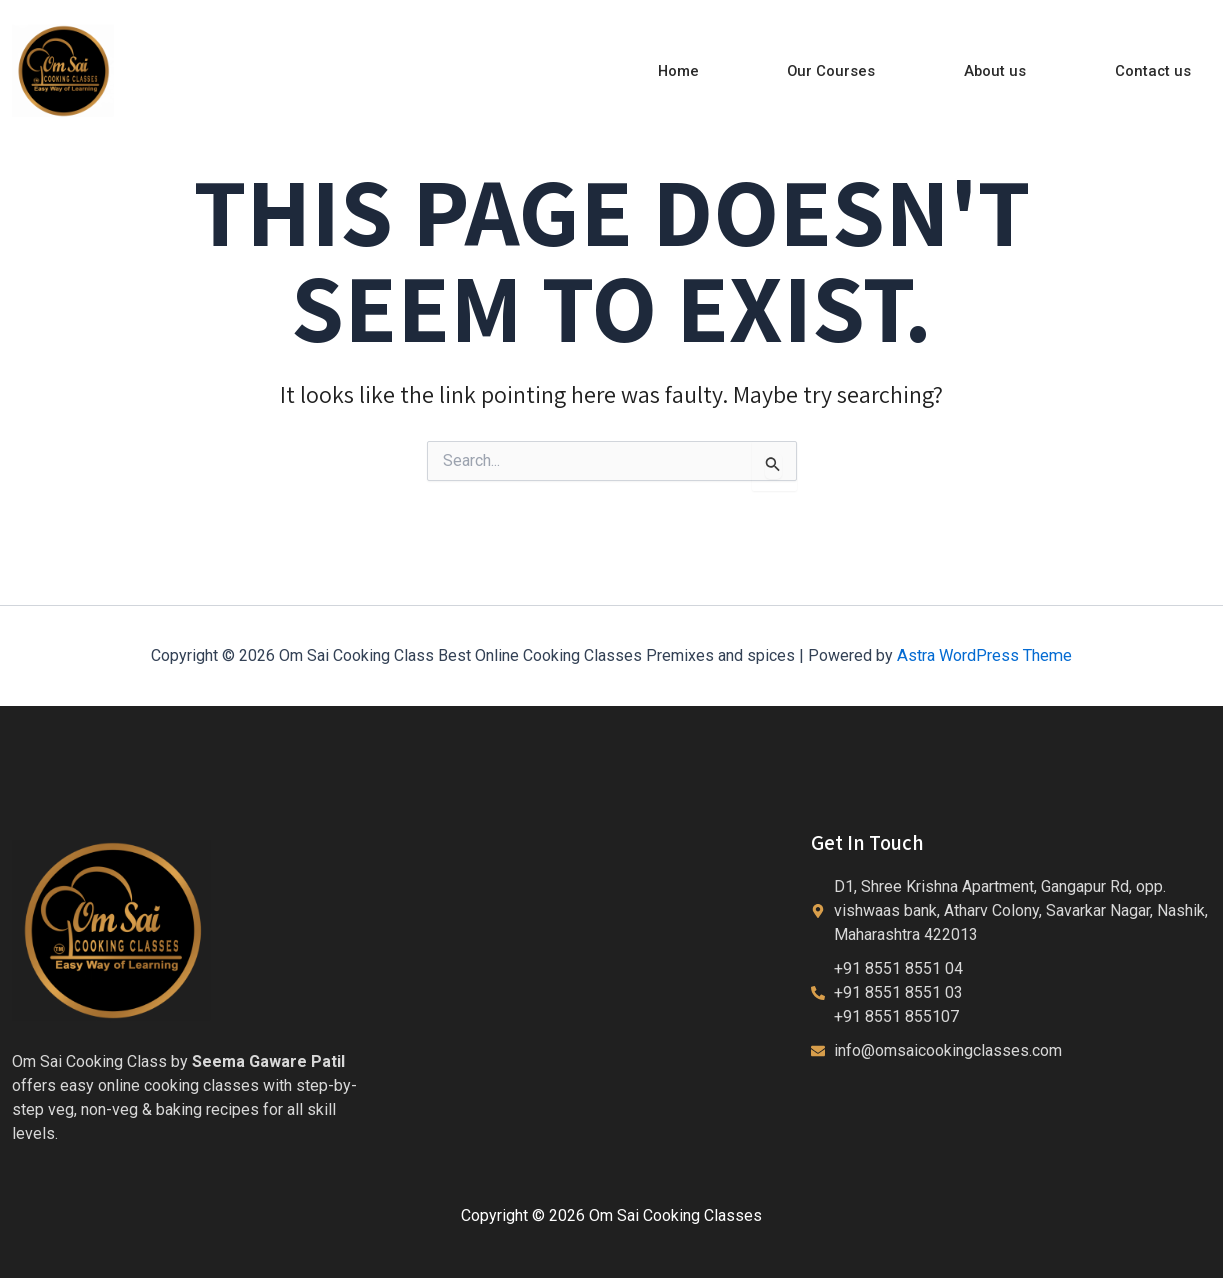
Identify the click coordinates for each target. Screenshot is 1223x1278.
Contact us (1157, 70)
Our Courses (849, 70)
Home (703, 70)
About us (1006, 70)
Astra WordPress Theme (984, 655)
